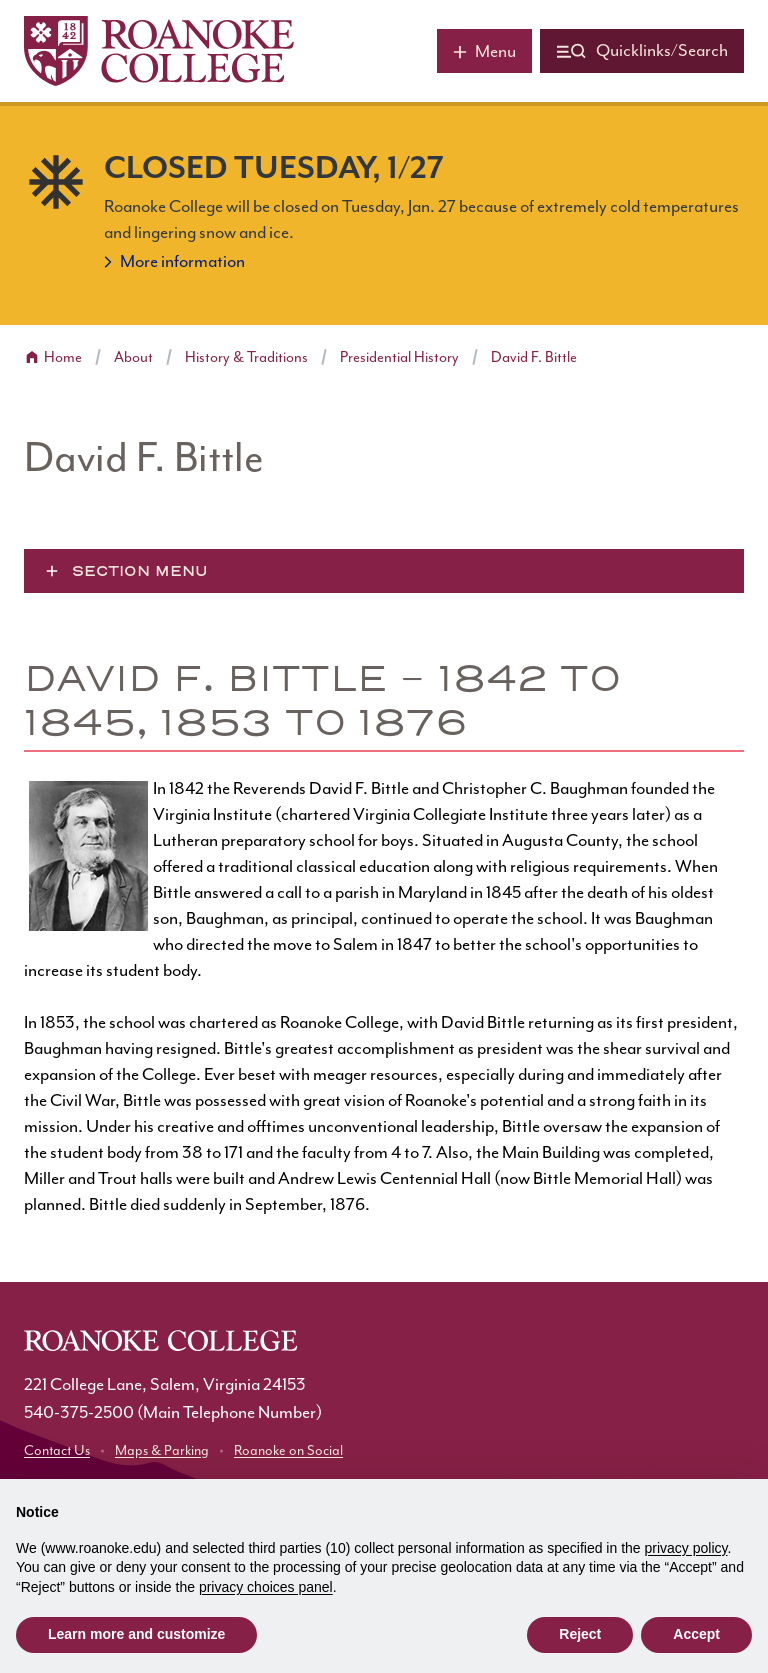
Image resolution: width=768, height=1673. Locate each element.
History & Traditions (246, 357)
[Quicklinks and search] (642, 51)
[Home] (159, 51)
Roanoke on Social (288, 1451)
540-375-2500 (79, 1413)
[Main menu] (484, 51)
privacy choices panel (266, 1587)
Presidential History (399, 357)
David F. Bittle (534, 357)
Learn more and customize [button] (136, 1634)
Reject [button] (580, 1634)
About (133, 357)
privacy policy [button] (686, 1548)
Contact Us (57, 1451)
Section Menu (140, 571)
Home (63, 357)
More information (182, 262)
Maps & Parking (162, 1451)
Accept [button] (696, 1634)
